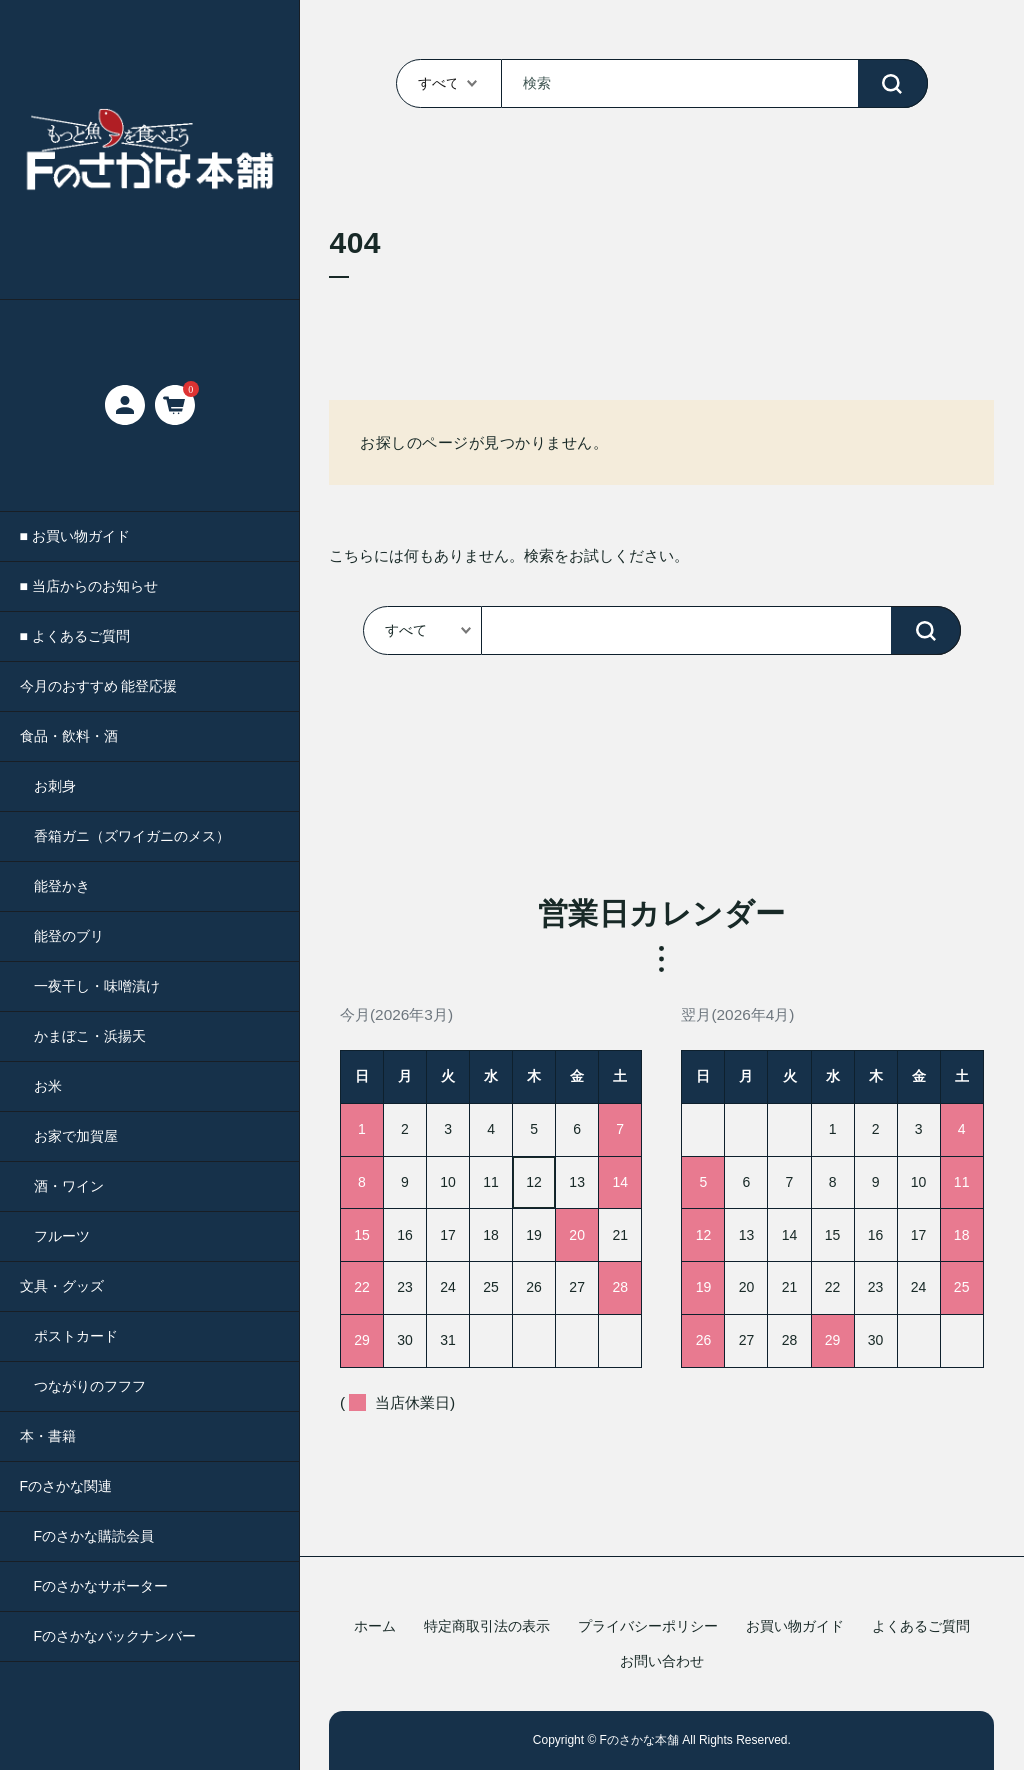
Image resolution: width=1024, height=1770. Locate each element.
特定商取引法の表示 (487, 1626)
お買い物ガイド (795, 1626)
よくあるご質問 (921, 1626)
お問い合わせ (662, 1661)
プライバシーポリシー (648, 1626)
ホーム (375, 1626)
